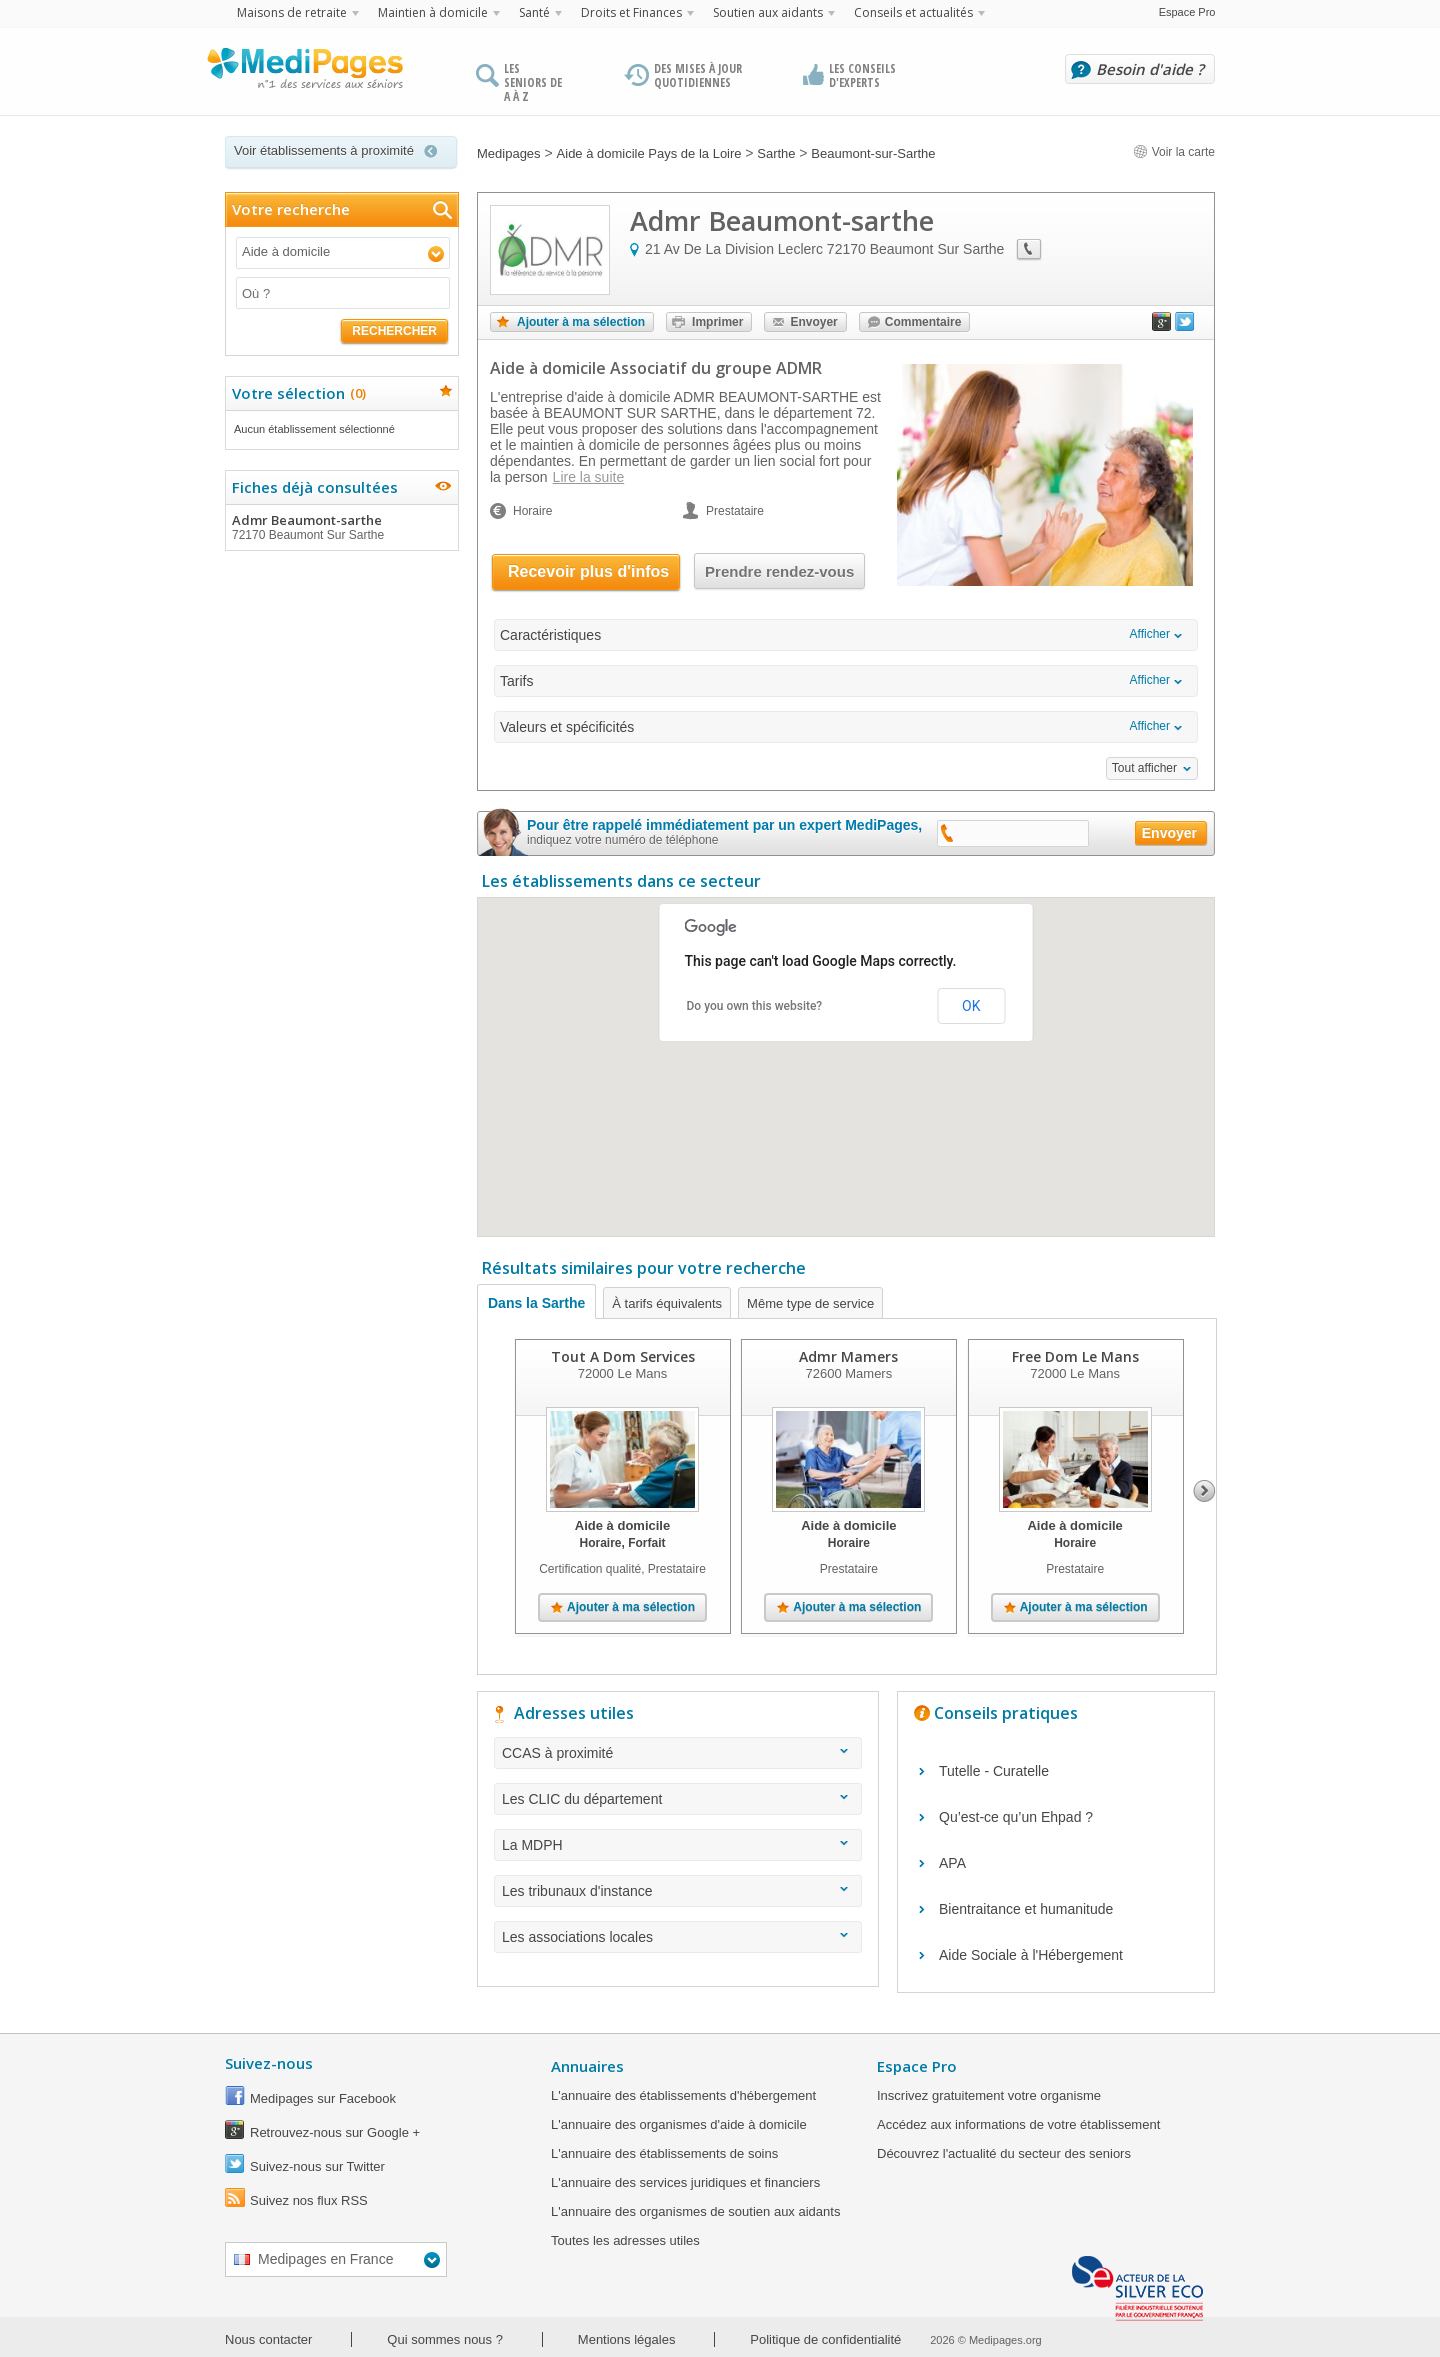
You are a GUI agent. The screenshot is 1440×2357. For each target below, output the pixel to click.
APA (952, 1863)
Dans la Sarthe (536, 1303)
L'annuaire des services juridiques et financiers (685, 2182)
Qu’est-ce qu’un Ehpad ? (1016, 1817)
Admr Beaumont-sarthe (341, 527)
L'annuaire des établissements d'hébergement (683, 2095)
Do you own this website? (755, 1006)
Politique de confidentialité (825, 2339)
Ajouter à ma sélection (581, 322)
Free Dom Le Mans (1075, 1356)
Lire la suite (589, 477)
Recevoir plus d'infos (588, 571)
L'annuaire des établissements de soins (664, 2153)
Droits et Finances (631, 12)
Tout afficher (1144, 768)
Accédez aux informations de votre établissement (1018, 2124)
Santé (534, 12)
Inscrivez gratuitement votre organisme (989, 2095)
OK (971, 1006)
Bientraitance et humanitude (1026, 1909)
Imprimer (717, 322)
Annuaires (587, 2066)
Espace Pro (1187, 12)
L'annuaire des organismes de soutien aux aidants (695, 2211)
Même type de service (810, 1303)
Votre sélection (296, 393)
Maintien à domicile (433, 12)
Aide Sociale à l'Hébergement (1031, 1955)
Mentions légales (627, 2339)
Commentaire (923, 322)
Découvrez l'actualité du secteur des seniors (1004, 2153)
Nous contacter (268, 2339)
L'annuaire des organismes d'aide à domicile (679, 2124)
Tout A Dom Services (623, 1356)
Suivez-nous (269, 2063)
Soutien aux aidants (768, 12)
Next (1204, 1491)
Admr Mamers (848, 1356)
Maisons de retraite (292, 12)
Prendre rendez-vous (779, 571)
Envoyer (813, 322)
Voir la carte (1174, 152)
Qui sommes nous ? (445, 2339)
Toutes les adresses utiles (625, 2240)
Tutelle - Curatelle (994, 1771)
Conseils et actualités (913, 12)
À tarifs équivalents (667, 1303)
